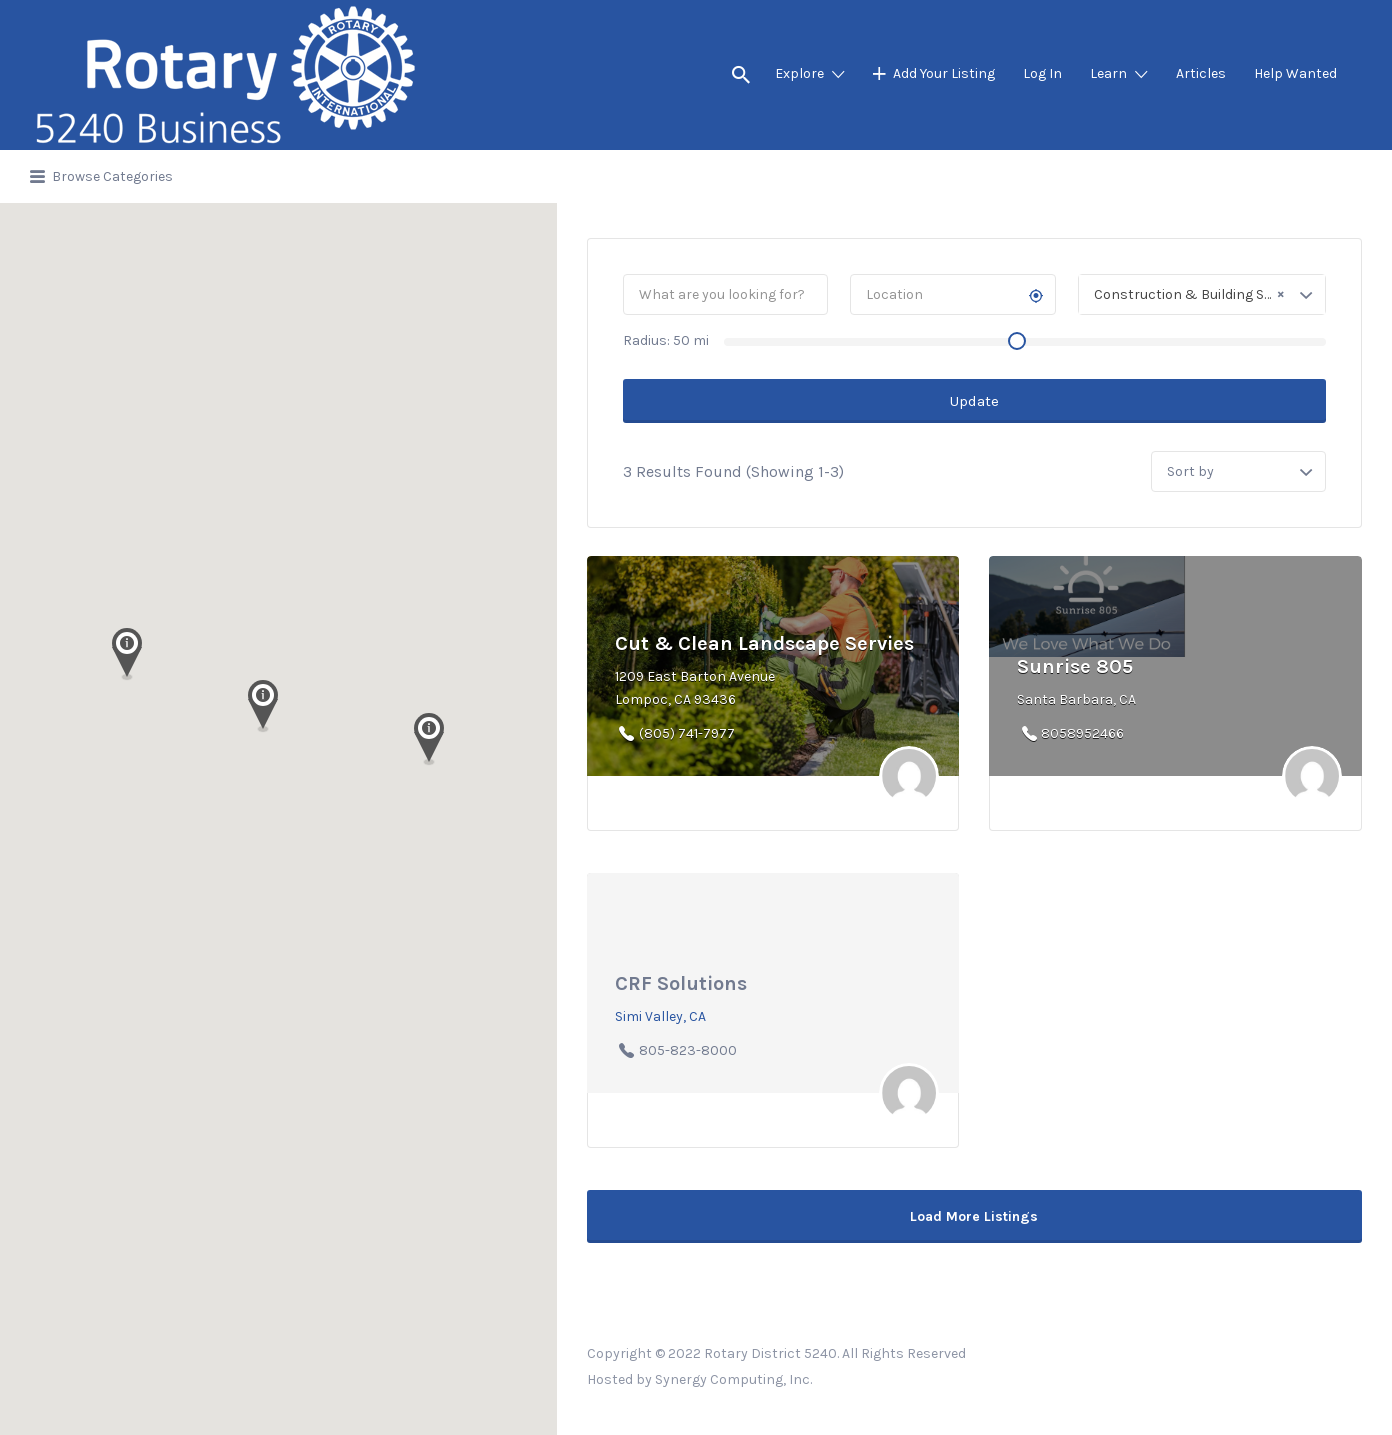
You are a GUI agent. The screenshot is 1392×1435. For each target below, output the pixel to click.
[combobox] (1202, 294)
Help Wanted (1295, 73)
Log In (1042, 73)
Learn (1108, 73)
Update (974, 401)
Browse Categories (112, 176)
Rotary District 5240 (770, 1353)
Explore (799, 73)
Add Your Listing (944, 73)
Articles (1201, 73)
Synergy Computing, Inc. (733, 1379)
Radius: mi (666, 340)
